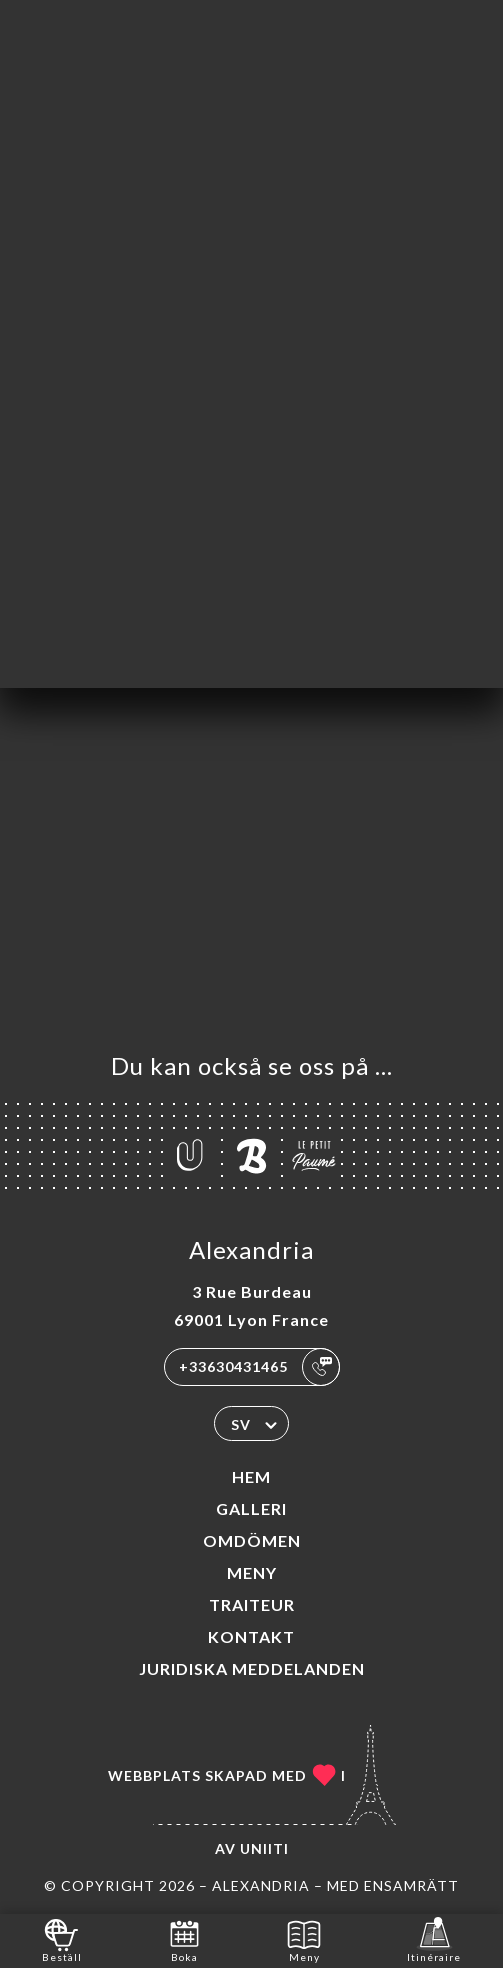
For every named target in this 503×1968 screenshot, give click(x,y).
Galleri (251, 1508)
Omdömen (252, 1540)
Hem (251, 1476)
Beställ (62, 1939)
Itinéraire (434, 1939)
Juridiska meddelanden (252, 1668)
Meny (252, 1572)
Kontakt (251, 1636)
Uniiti (264, 1848)
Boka (184, 1939)
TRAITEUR (252, 1604)
